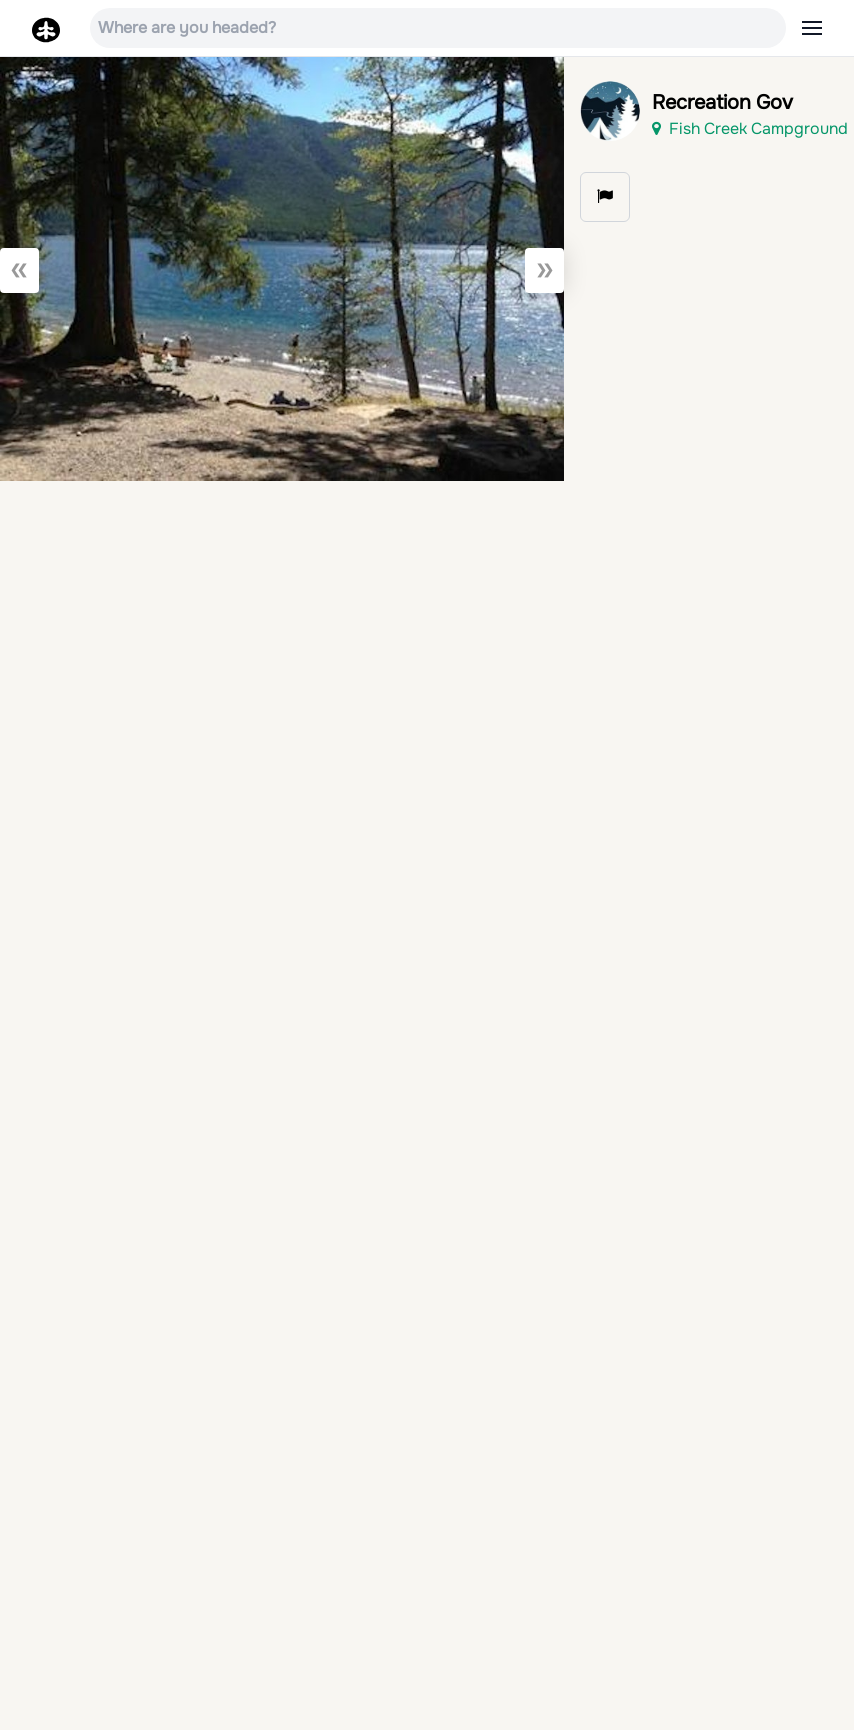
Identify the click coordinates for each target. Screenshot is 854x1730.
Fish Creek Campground (750, 128)
